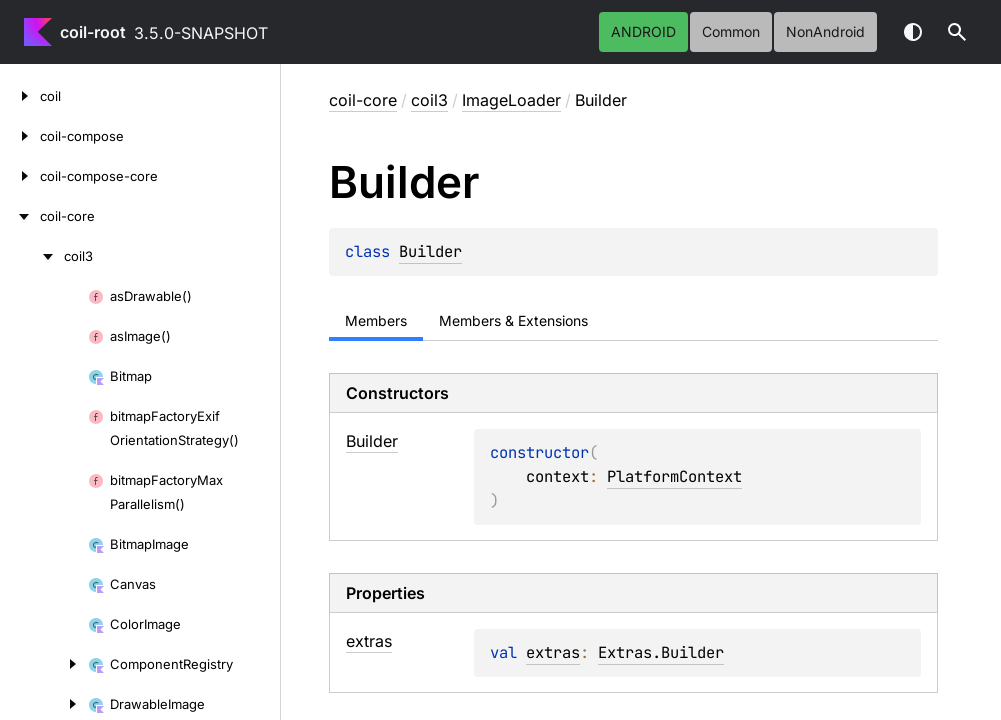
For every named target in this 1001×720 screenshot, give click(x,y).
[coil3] (32, 256)
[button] (957, 32)
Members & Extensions (513, 320)
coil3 (429, 100)
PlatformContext (746, 452)
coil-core (363, 100)
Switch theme (913, 32)
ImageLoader (511, 100)
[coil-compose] (20, 136)
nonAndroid (825, 31)
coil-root (93, 32)
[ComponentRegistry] (44, 664)
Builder (430, 251)
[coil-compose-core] (20, 176)
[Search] (957, 32)
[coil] (20, 96)
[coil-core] (20, 216)
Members (376, 320)
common (731, 31)
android (643, 31)
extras (553, 604)
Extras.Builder (661, 604)
